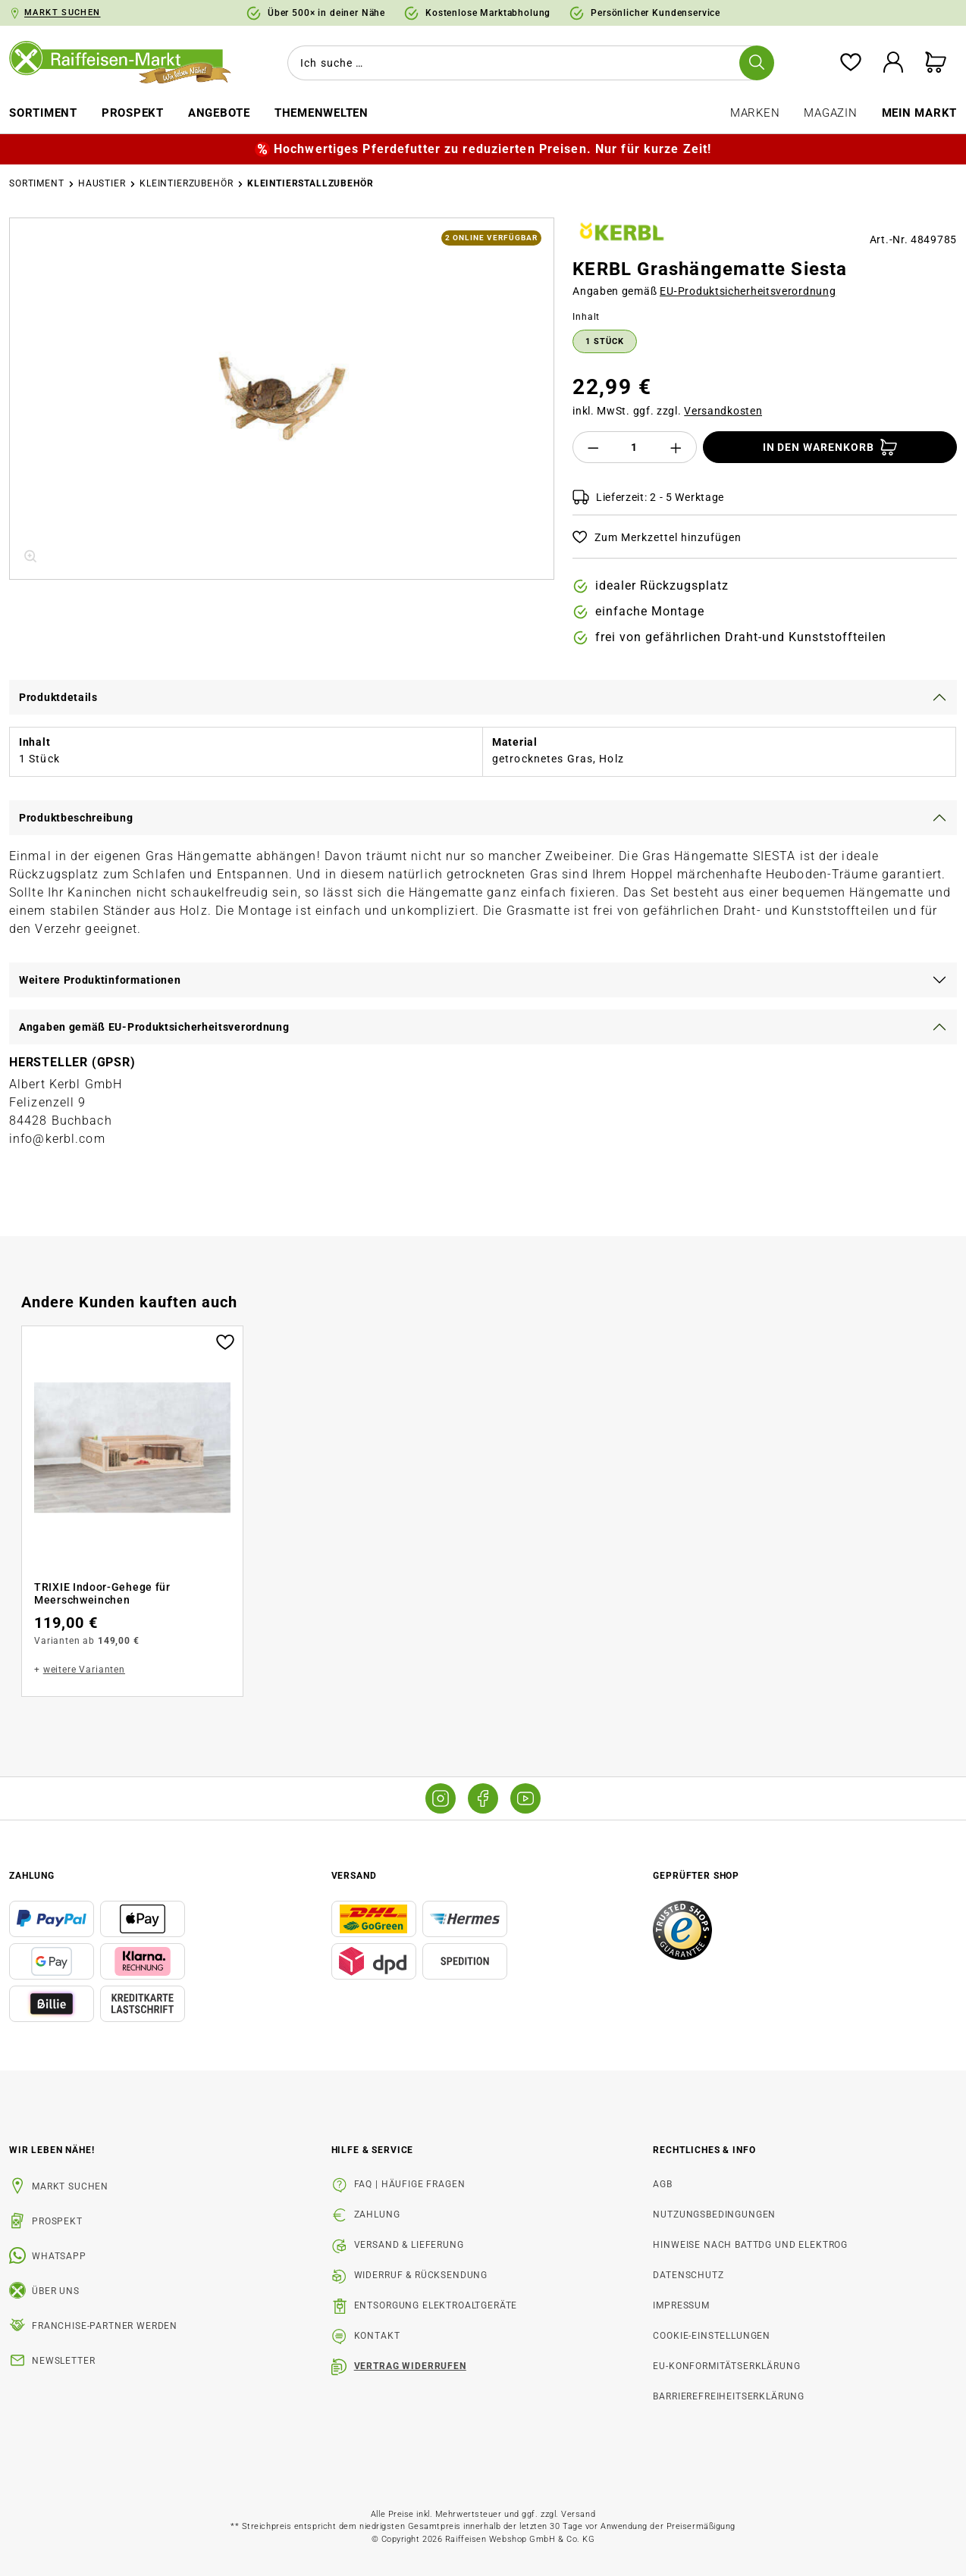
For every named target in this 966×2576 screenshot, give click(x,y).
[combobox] (527, 62)
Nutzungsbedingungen (714, 2214)
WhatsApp (59, 2256)
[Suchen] (756, 62)
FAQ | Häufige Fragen (410, 2184)
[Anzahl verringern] (592, 447)
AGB (663, 2184)
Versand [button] (354, 1875)
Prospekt (57, 2221)
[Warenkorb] (935, 63)
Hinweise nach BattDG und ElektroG (750, 2245)
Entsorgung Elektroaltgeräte (436, 2305)
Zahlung (377, 2214)
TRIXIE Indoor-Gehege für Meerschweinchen (102, 1594)
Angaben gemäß (704, 291)
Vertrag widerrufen (410, 2366)
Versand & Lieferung (409, 2245)
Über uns (56, 2291)
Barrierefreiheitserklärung (728, 2396)
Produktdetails (58, 697)
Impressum (681, 2305)
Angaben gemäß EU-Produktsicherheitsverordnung (154, 1027)
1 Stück (604, 341)
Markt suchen (70, 2186)
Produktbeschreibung (76, 818)
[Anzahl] (635, 447)
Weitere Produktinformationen (100, 980)
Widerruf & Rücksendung (421, 2275)
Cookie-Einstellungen (711, 2335)
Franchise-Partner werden (104, 2326)
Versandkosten (723, 411)
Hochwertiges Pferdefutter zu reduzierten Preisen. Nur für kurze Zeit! (492, 149)
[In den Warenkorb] (830, 447)
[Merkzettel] (851, 63)
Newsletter (63, 2360)
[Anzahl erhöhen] (676, 447)
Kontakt (377, 2335)
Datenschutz (688, 2275)
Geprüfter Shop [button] (696, 1875)
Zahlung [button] (32, 1875)
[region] (281, 399)
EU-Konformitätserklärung (726, 2366)
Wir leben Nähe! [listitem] (52, 2150)
